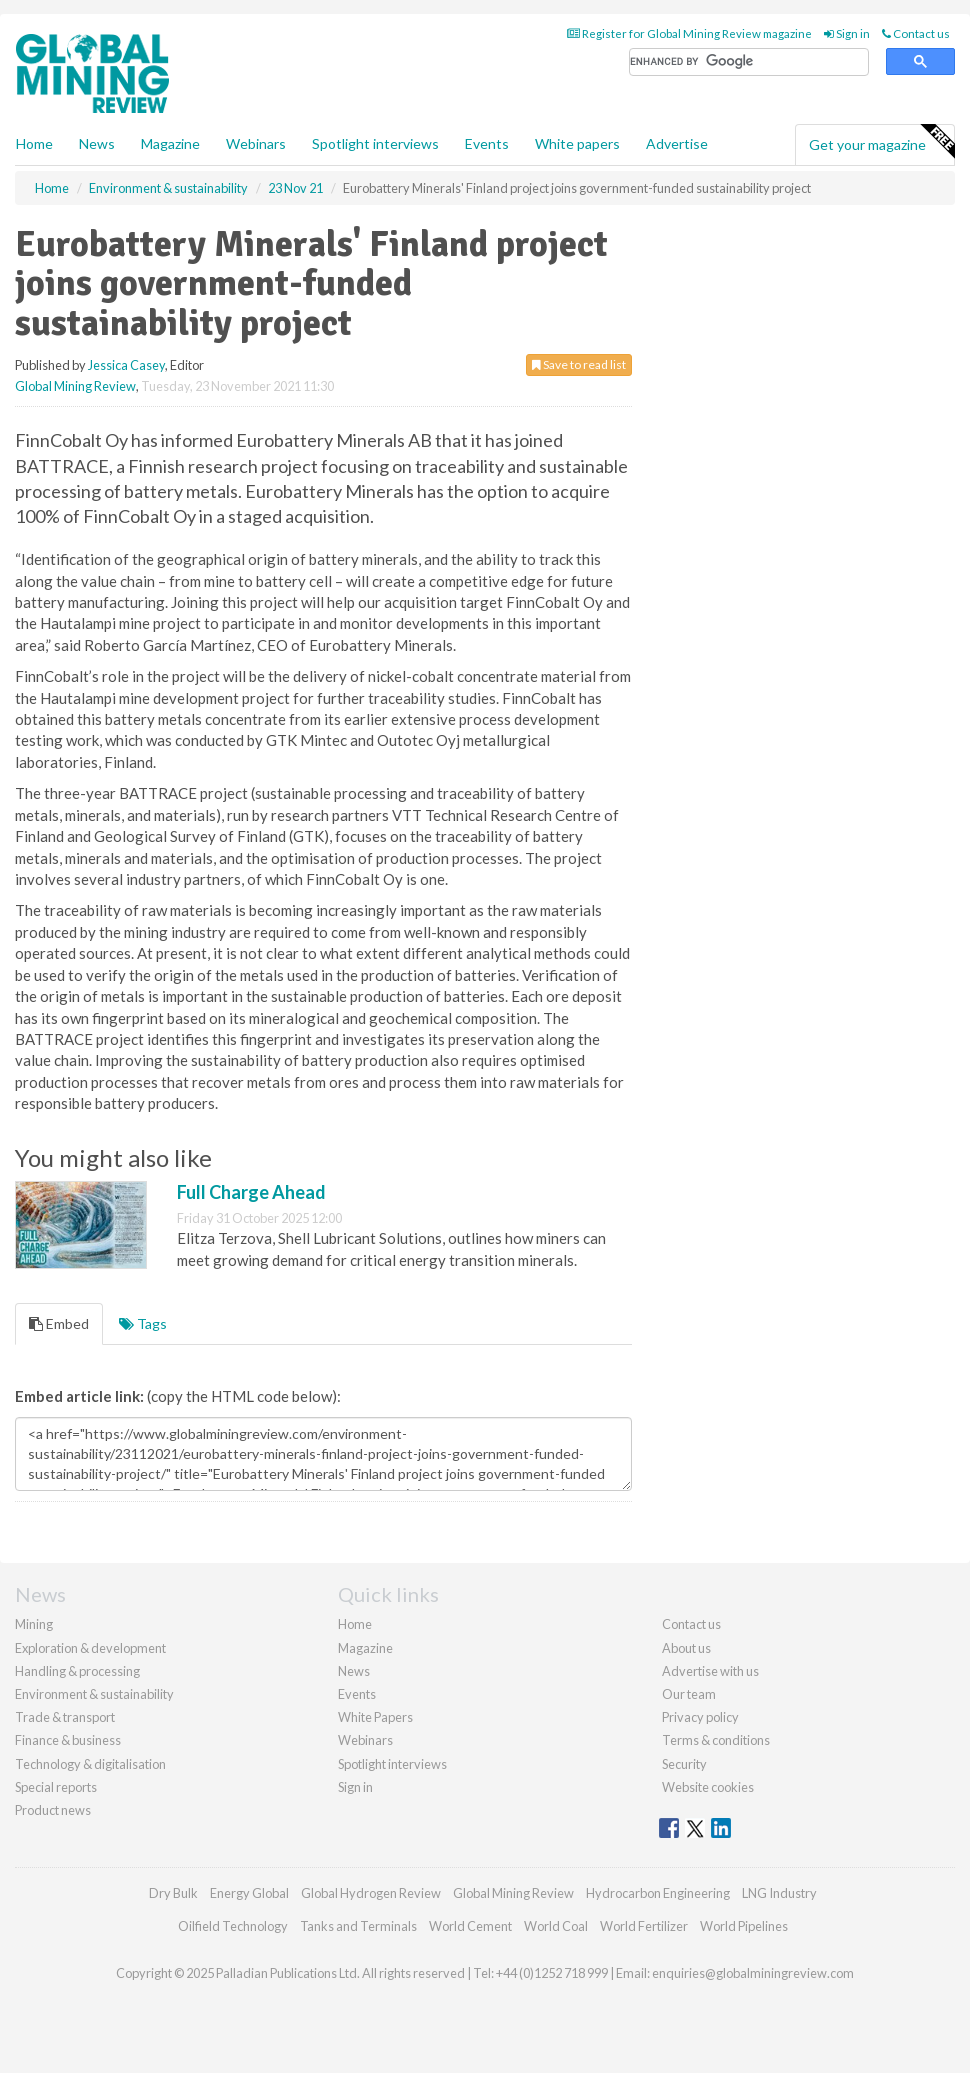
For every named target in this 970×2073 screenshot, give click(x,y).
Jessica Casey (126, 365)
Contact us (916, 33)
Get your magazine (881, 142)
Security (684, 1764)
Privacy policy (700, 1717)
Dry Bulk (173, 1893)
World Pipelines (744, 1926)
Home (34, 143)
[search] (749, 62)
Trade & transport (65, 1717)
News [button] (97, 143)
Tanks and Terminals (358, 1926)
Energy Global (249, 1893)
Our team (689, 1694)
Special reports (56, 1787)
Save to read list (579, 364)
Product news (53, 1810)
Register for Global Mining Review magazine (689, 33)
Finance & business (68, 1740)
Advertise (677, 143)
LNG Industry (779, 1893)
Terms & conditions (716, 1740)
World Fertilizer (644, 1926)
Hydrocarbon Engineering (658, 1893)
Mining (34, 1624)
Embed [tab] (59, 1323)
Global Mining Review (75, 386)
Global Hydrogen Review (371, 1893)
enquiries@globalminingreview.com (753, 1973)
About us (686, 1648)
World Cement (470, 1926)
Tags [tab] (143, 1323)
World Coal (556, 1926)
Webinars (256, 143)
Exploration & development (90, 1648)
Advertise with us (710, 1671)
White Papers (375, 1717)
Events (487, 143)
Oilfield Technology (233, 1926)
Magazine (170, 143)
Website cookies (708, 1787)
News (354, 1671)
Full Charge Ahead (251, 1192)
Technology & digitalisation (90, 1764)
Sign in (847, 33)
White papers (577, 143)
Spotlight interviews (375, 143)
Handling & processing (77, 1671)
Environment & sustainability (94, 1694)
